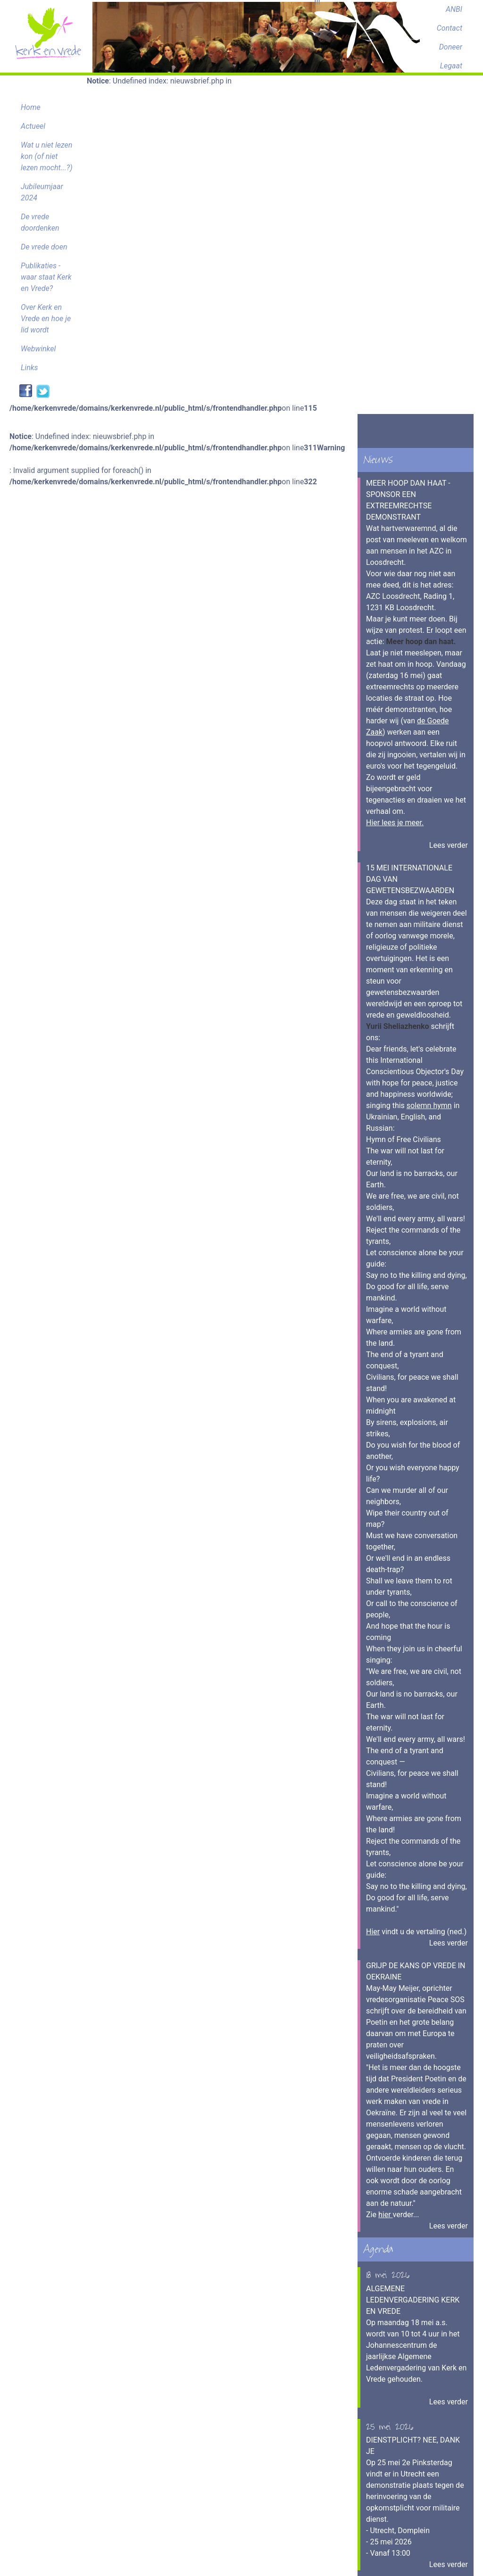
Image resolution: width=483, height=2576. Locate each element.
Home (31, 107)
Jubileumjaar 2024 (42, 192)
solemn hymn (429, 1105)
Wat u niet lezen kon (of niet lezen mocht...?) (47, 156)
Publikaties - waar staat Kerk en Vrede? (46, 277)
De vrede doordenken (40, 222)
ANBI (454, 9)
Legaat (451, 65)
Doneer (450, 46)
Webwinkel (38, 348)
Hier (373, 1931)
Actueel (33, 126)
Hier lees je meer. (395, 822)
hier (385, 2214)
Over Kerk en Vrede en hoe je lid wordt (46, 318)
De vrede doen (44, 246)
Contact (449, 28)
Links (29, 367)
